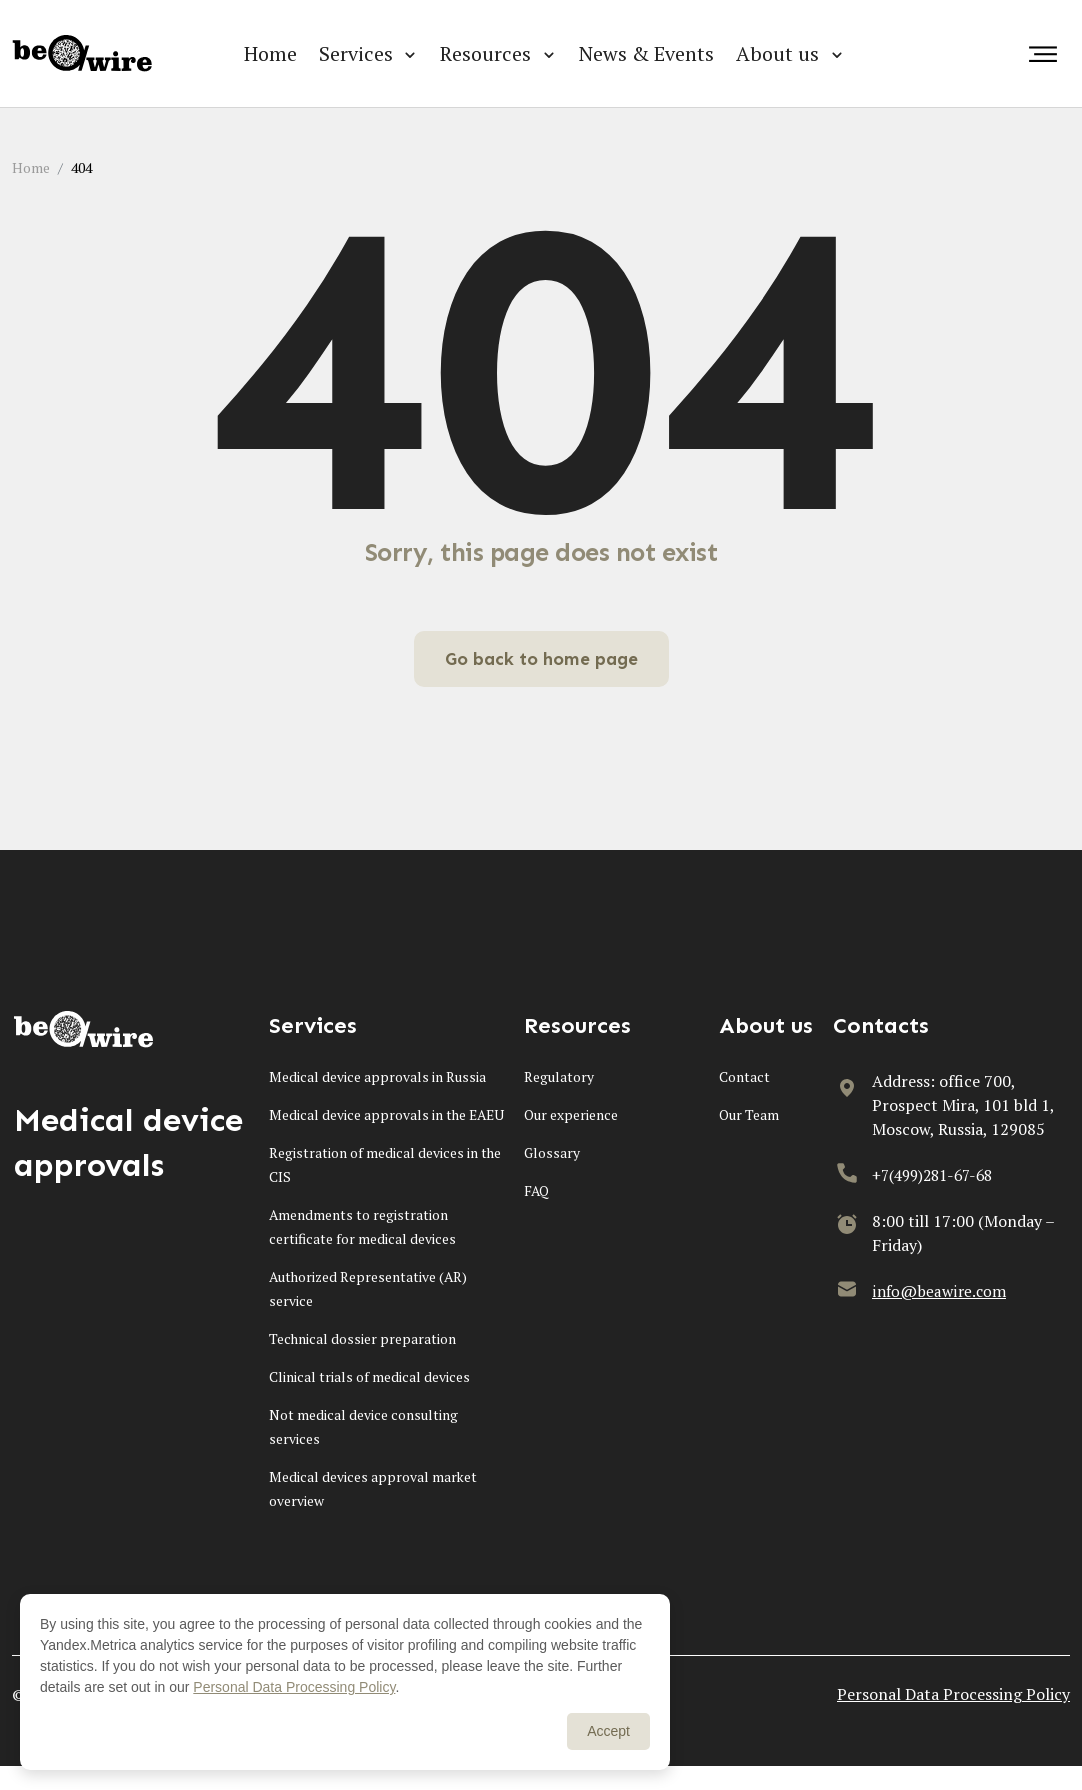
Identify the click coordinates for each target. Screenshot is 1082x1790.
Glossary (552, 1152)
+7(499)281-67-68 (938, 1175)
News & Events (646, 53)
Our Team (749, 1114)
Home (270, 53)
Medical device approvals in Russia (377, 1076)
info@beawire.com (940, 1291)
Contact (744, 1076)
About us (777, 53)
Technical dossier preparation (363, 1362)
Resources (485, 53)
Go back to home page (541, 659)
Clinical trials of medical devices (369, 1400)
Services (356, 53)
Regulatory (559, 1076)
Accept (608, 1731)
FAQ (537, 1190)
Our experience (571, 1114)
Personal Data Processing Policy (953, 1718)
